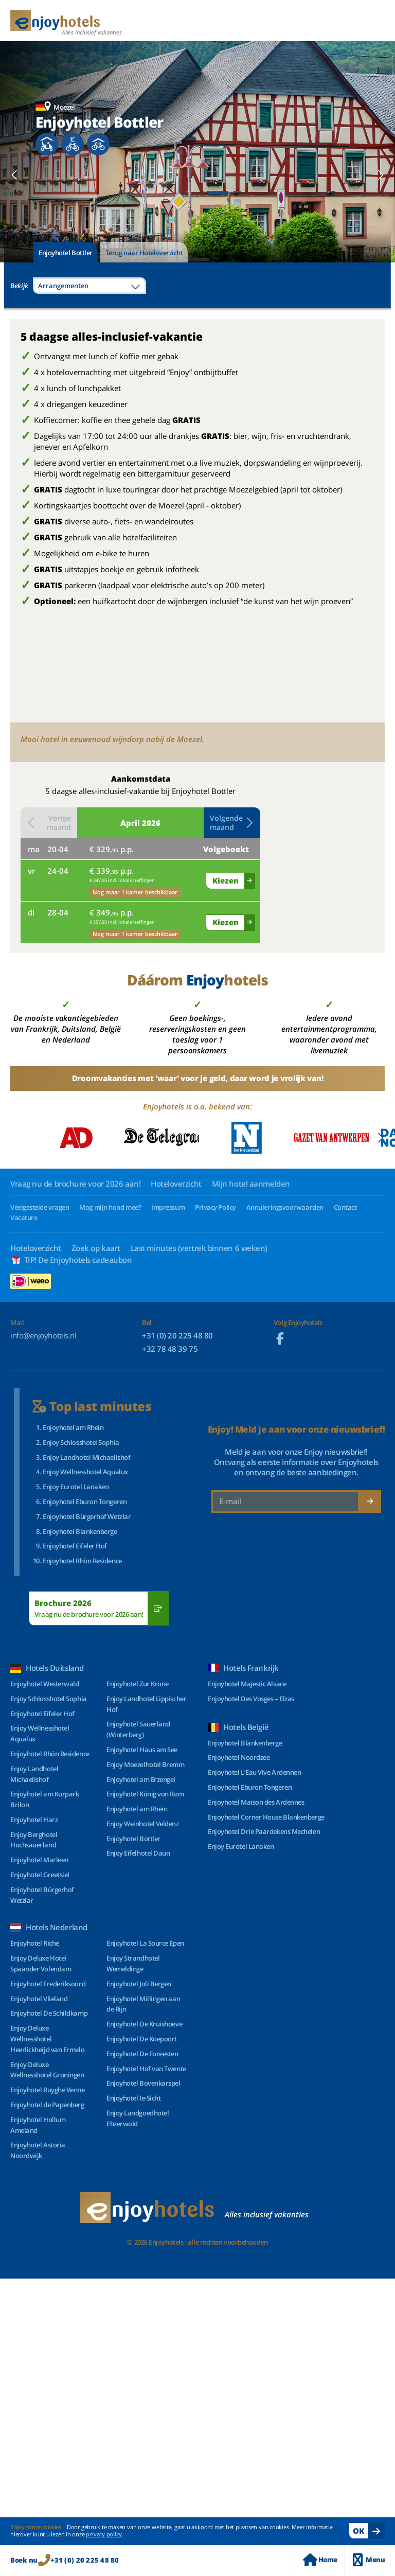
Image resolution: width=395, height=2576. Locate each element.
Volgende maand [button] (232, 822)
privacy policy (103, 2534)
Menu (369, 2559)
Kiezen (225, 880)
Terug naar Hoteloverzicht (144, 252)
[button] (14, 175)
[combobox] (89, 285)
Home (320, 2559)
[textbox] (89, 285)
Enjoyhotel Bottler (66, 252)
